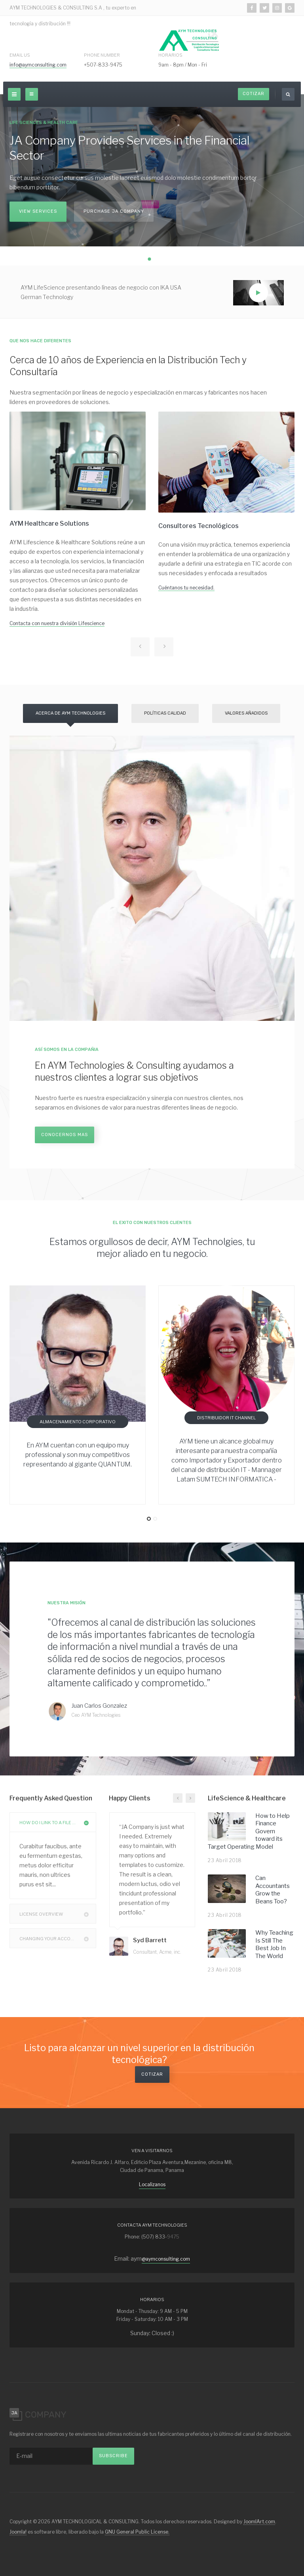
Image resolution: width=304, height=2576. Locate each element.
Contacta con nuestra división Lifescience (57, 623)
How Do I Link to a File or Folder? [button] (57, 1822)
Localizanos (152, 2184)
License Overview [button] (57, 1914)
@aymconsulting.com (166, 2259)
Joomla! (18, 2532)
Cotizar (253, 93)
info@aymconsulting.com (38, 65)
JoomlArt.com (259, 2522)
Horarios (170, 55)
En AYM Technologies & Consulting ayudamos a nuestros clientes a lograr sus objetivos (134, 1071)
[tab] (53, 1822)
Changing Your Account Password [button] (57, 1938)
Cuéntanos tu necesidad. (186, 588)
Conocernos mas (64, 1134)
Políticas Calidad (165, 713)
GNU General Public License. (137, 2532)
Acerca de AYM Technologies (70, 713)
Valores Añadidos (246, 713)
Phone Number (102, 55)
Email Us (20, 55)
